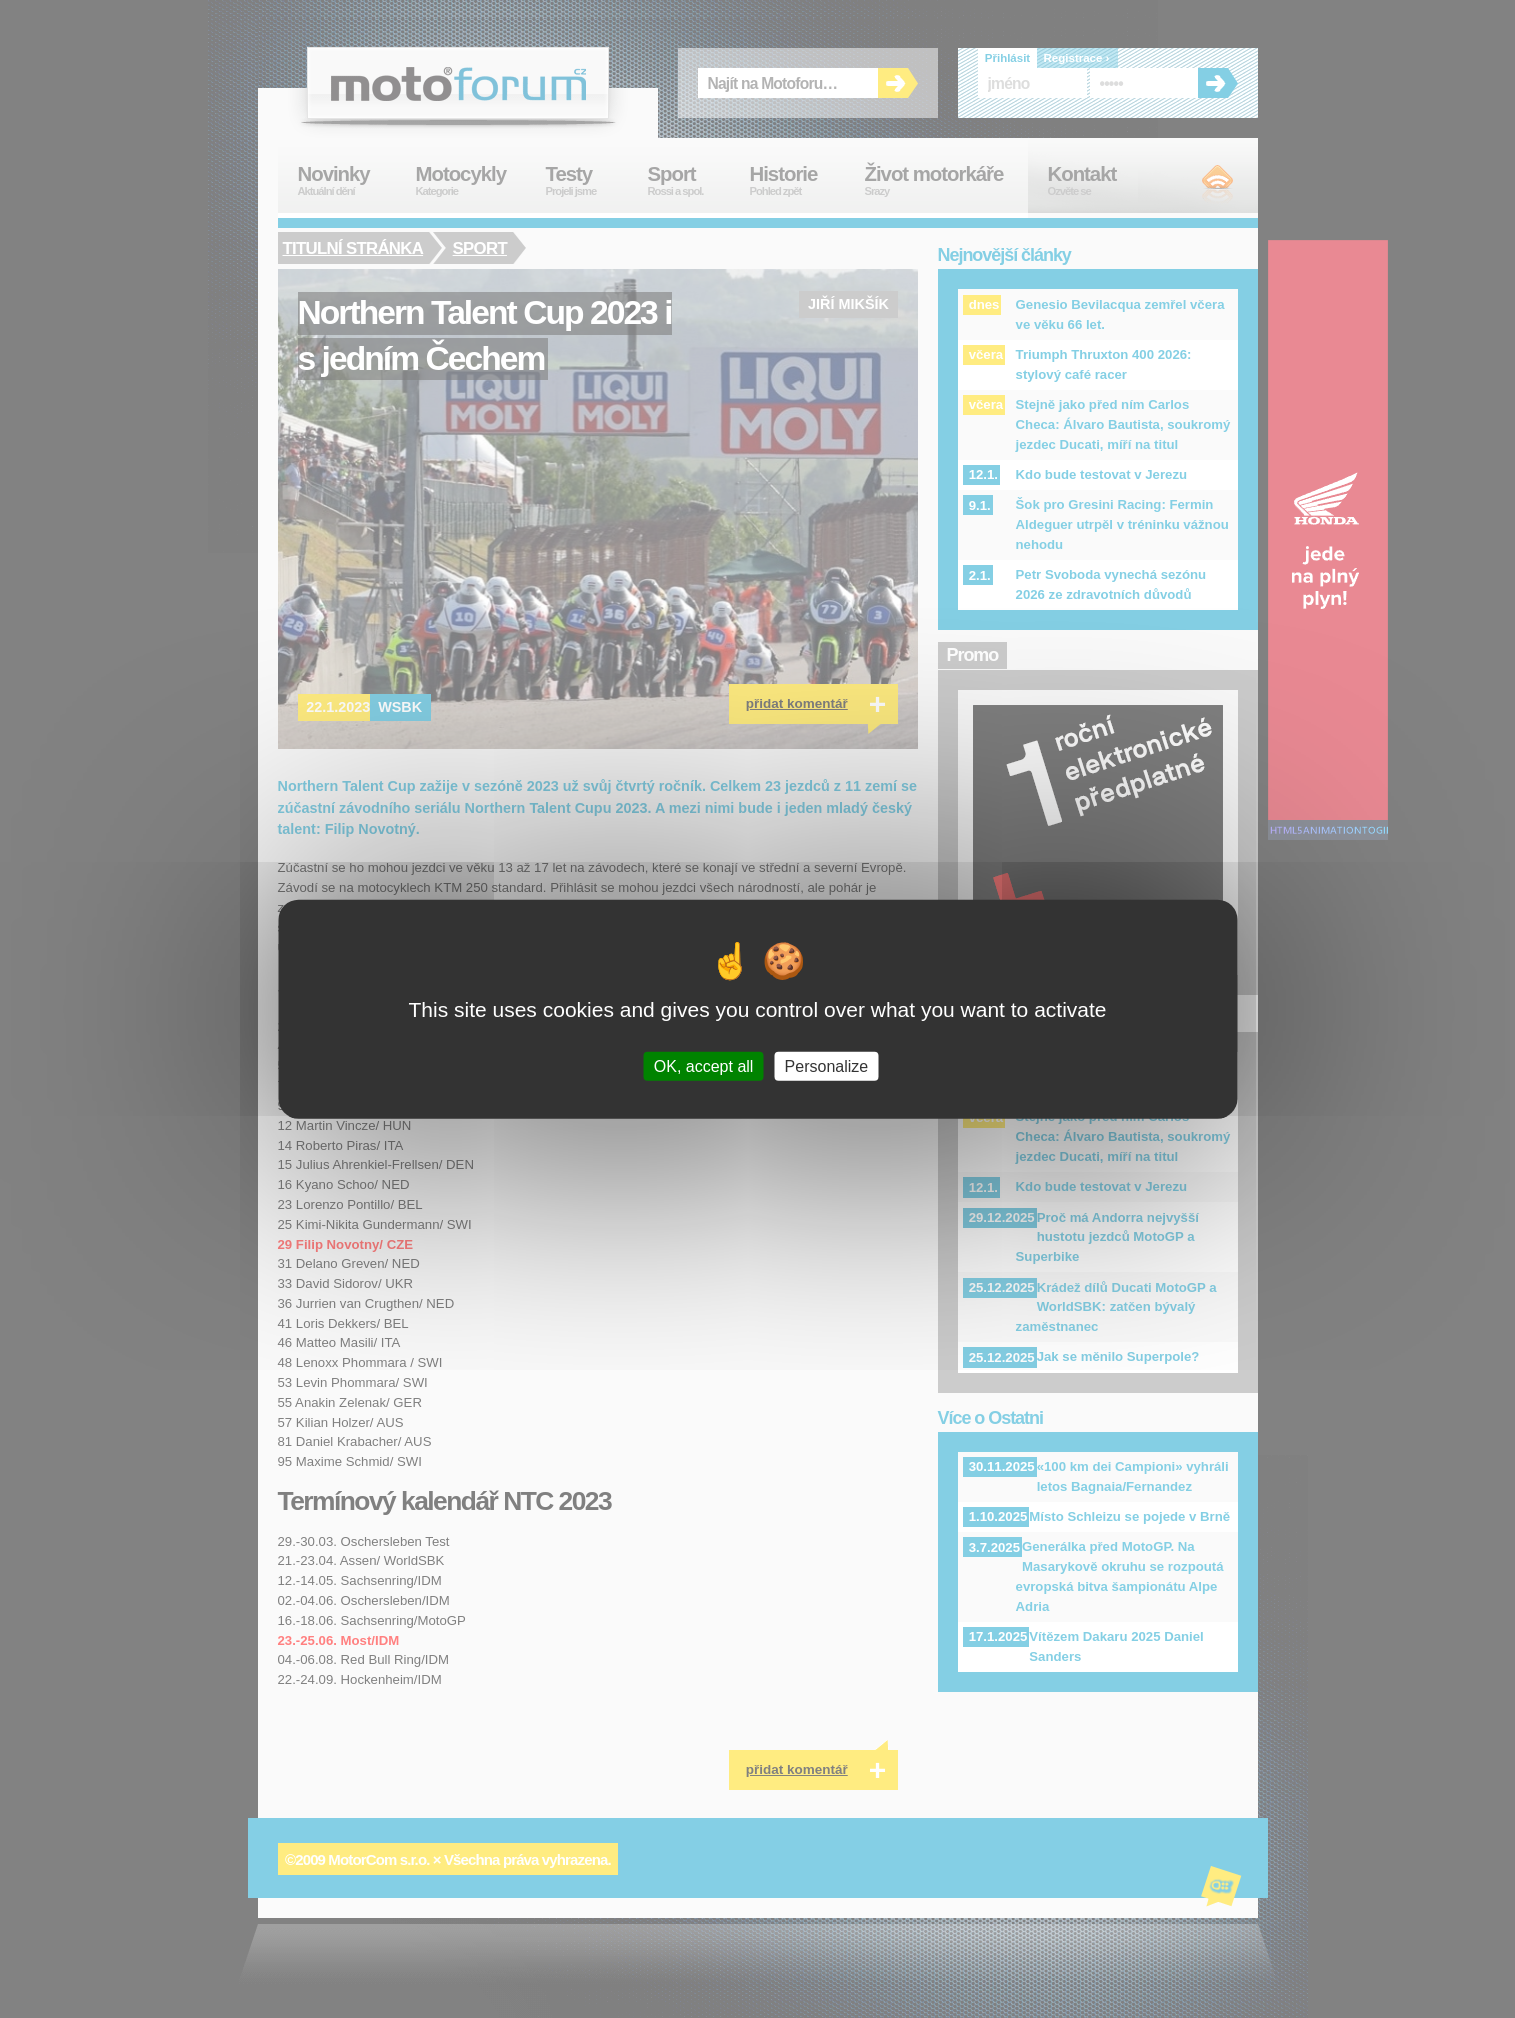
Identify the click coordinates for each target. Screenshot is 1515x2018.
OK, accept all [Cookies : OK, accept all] (704, 1065)
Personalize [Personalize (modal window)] (827, 1065)
